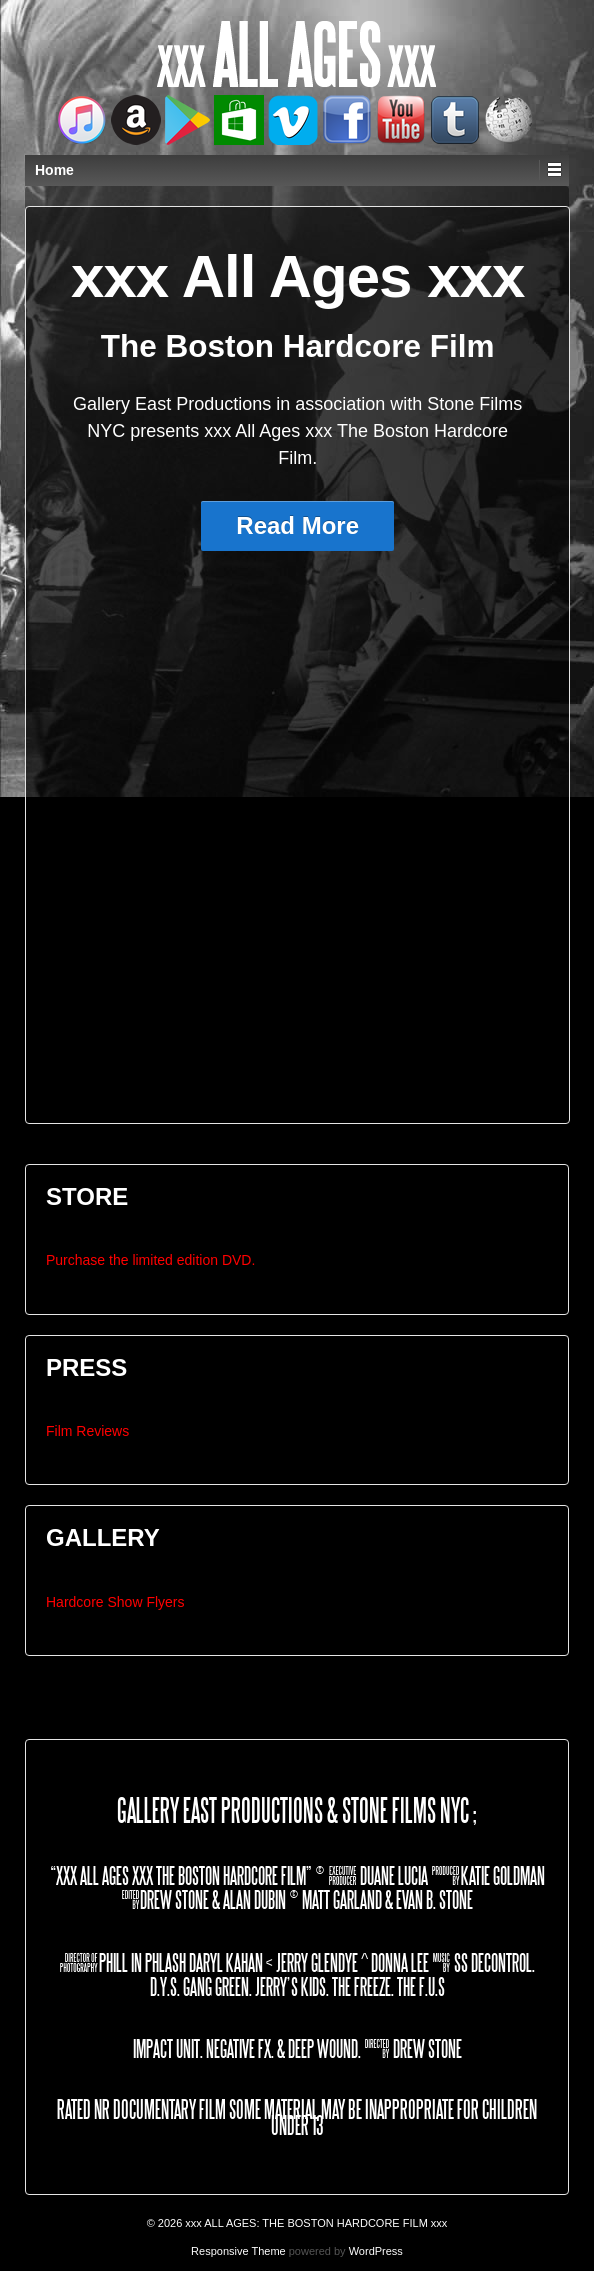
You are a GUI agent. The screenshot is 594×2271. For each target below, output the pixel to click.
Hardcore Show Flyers (115, 1602)
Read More (297, 525)
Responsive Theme (238, 2251)
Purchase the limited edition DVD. (150, 1260)
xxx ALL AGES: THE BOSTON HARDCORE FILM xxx (314, 2223)
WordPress (376, 2251)
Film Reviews (87, 1431)
